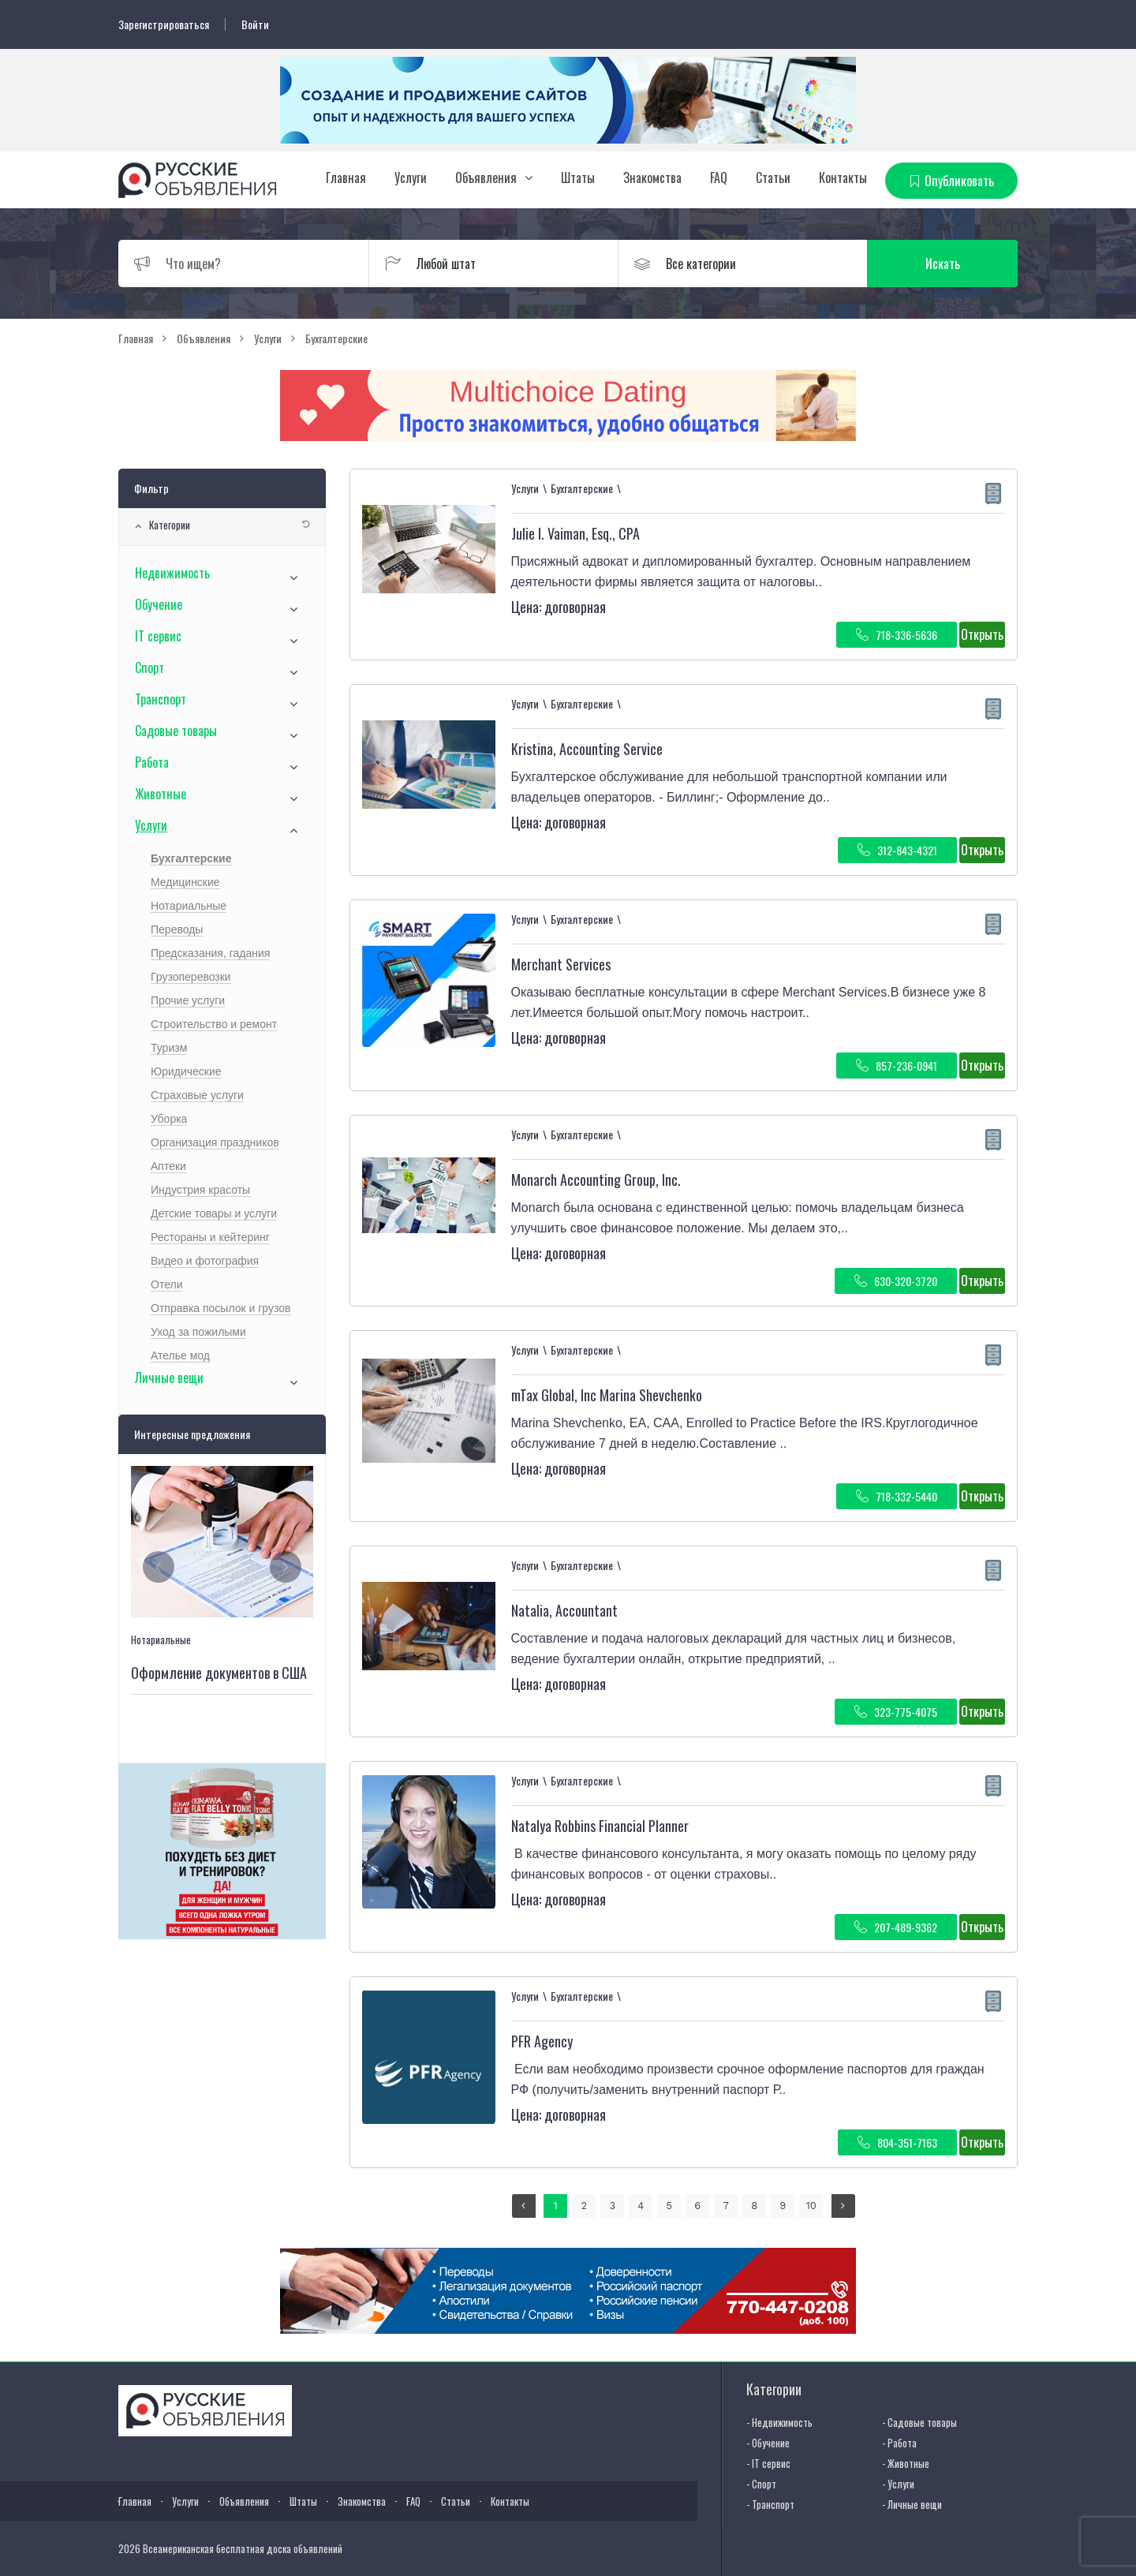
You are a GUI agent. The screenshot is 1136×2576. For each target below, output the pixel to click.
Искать (942, 263)
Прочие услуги (188, 1000)
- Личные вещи (912, 2504)
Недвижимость (172, 572)
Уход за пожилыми (198, 1331)
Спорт (149, 667)
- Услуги (898, 2483)
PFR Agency (542, 2041)
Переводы (177, 929)
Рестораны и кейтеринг (210, 1237)
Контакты (843, 177)
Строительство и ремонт (214, 1024)
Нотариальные (188, 905)
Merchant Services (561, 964)
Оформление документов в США (219, 1673)
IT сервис (158, 635)
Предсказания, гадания (210, 953)
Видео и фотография (205, 1260)
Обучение (158, 604)
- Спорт (761, 2483)
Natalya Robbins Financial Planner (600, 1825)
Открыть (982, 634)
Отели (166, 1284)
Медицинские (185, 882)
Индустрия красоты (200, 1189)
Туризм (169, 1047)
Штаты (578, 177)
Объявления (486, 177)
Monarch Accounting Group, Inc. (596, 1179)
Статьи (773, 177)
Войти (255, 24)
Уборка (169, 1118)
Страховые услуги (197, 1095)
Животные (160, 793)
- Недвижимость (779, 2422)
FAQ (718, 177)
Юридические (186, 1071)
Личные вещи (169, 1377)
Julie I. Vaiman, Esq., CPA (575, 533)
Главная (346, 177)
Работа (152, 762)
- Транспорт (770, 2504)
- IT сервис (768, 2463)
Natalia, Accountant (564, 1610)
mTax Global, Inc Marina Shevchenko (606, 1395)
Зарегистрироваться (163, 24)
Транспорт (160, 699)
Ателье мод (180, 1355)
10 (811, 2205)
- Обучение (768, 2442)
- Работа (899, 2442)
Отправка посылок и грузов (221, 1308)
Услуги (410, 177)
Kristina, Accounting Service (587, 748)
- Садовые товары (919, 2422)
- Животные (905, 2463)
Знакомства (652, 177)
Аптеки (168, 1166)
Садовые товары (176, 730)
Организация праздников (215, 1142)
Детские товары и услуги (214, 1213)
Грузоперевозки (191, 976)
